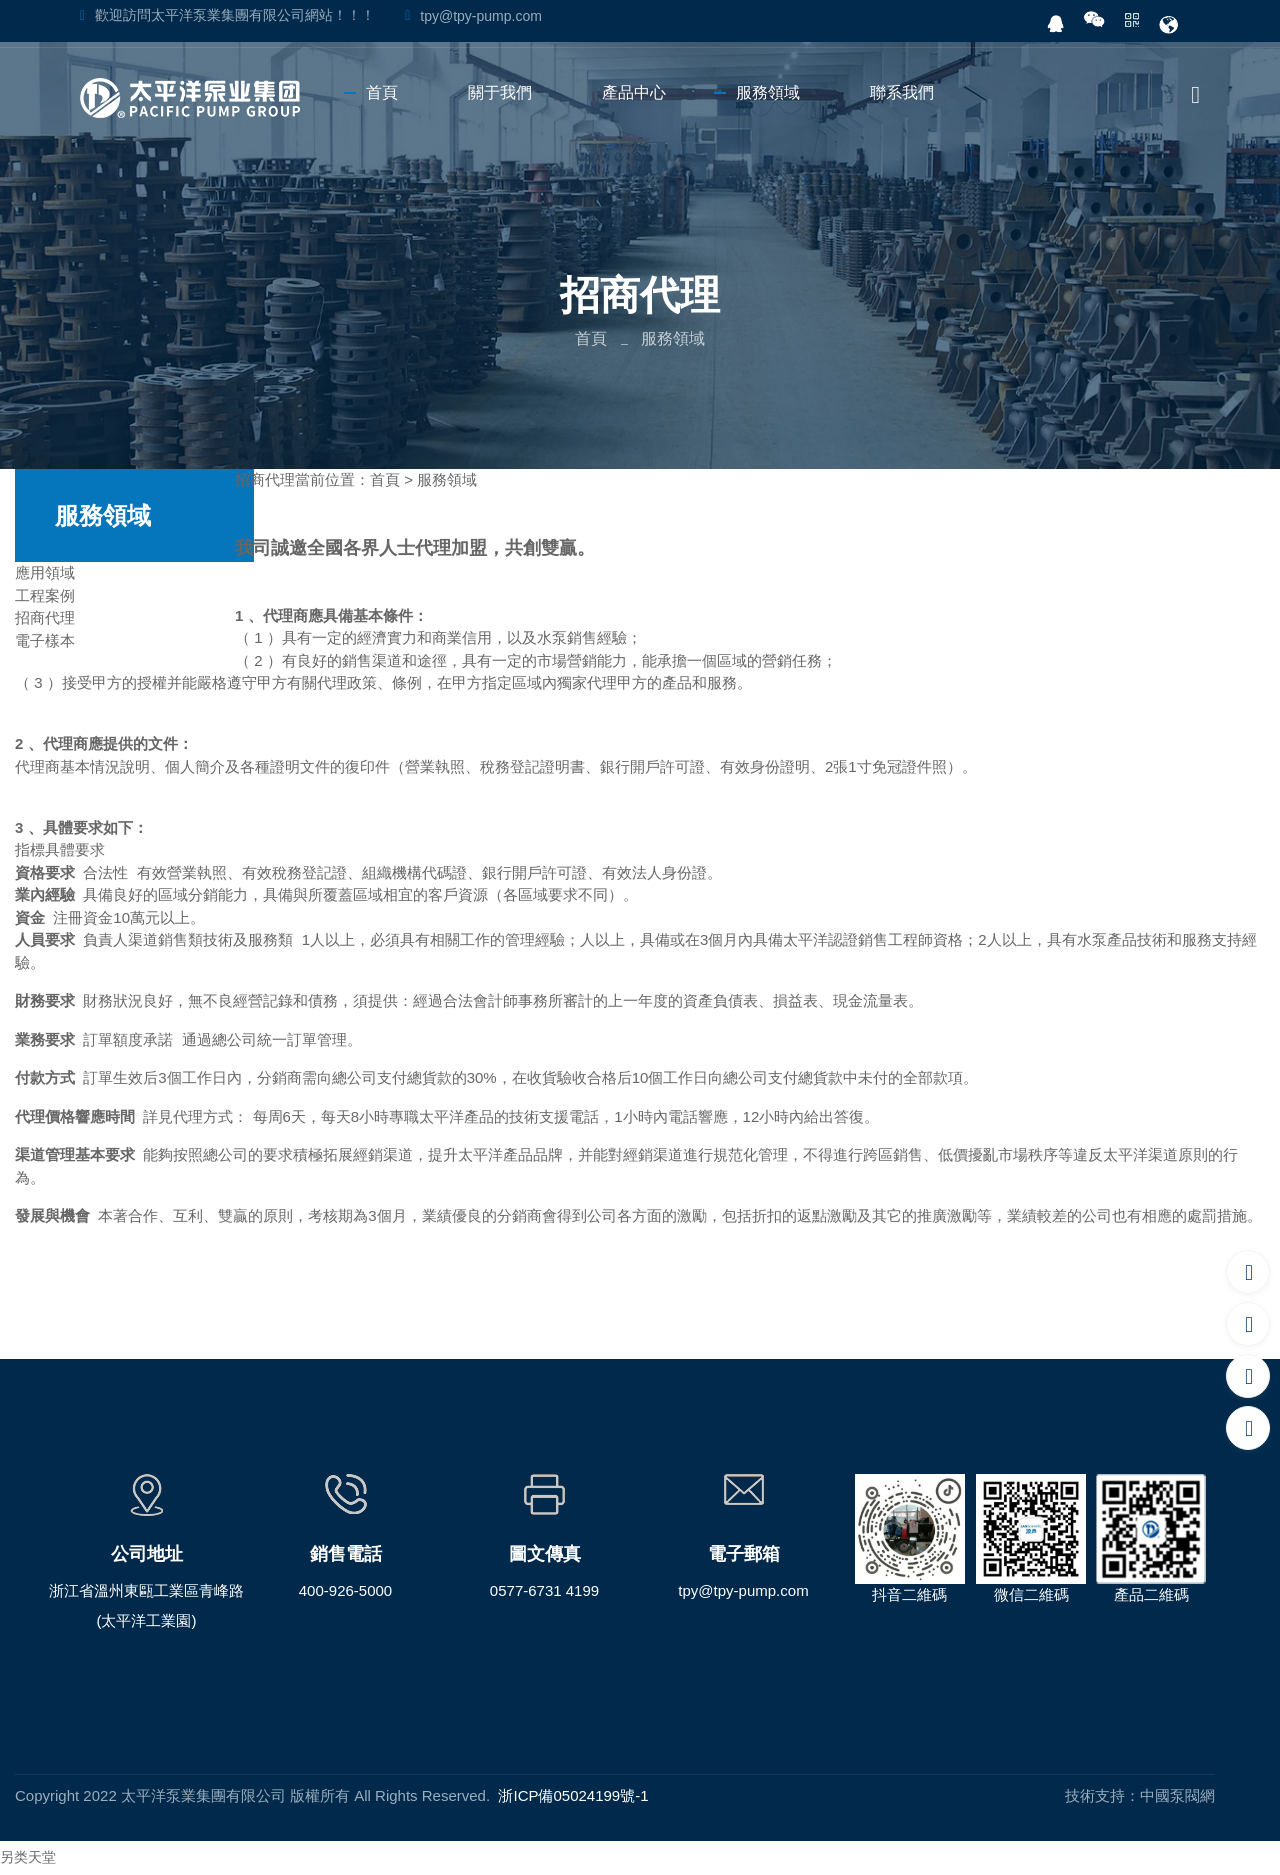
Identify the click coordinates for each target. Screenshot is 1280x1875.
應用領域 (45, 572)
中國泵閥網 (1177, 1795)
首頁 (591, 338)
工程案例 (45, 595)
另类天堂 (28, 1857)
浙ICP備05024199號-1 (573, 1795)
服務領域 (447, 479)
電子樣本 (45, 640)
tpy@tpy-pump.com (481, 16)
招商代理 (45, 617)
